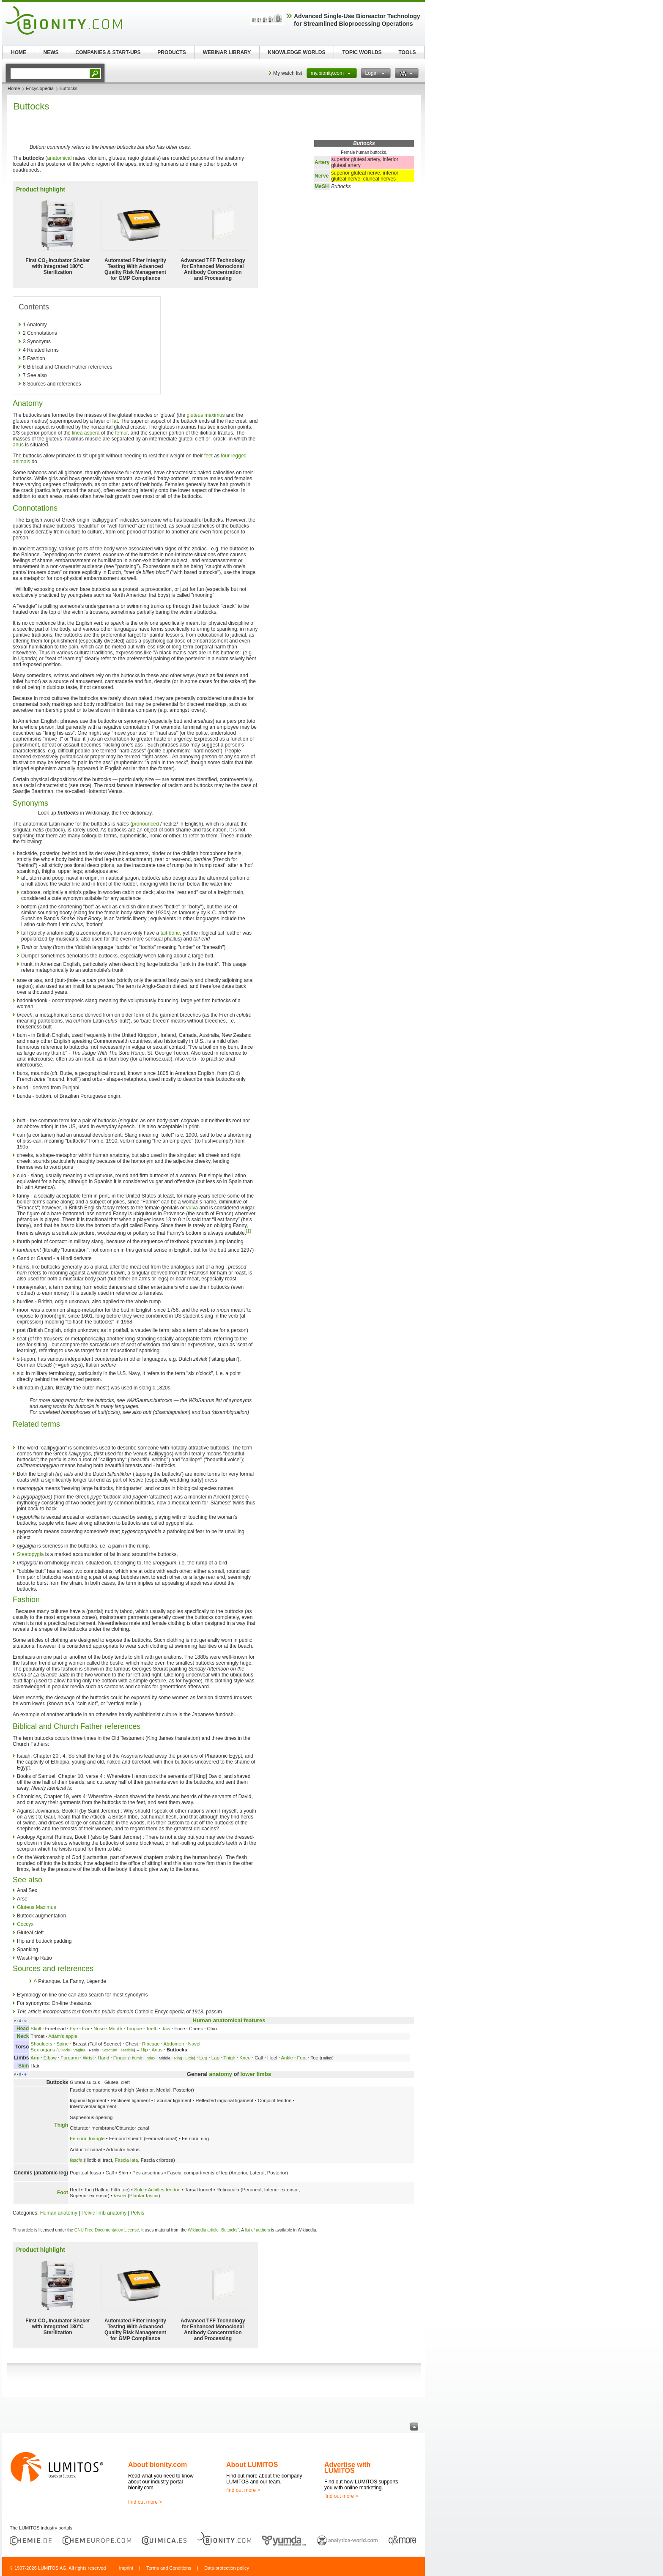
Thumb (136, 2058)
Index (150, 2058)
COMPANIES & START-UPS (107, 52)
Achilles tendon (164, 2189)
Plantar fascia (144, 2195)
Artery (322, 162)
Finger (120, 2057)
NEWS (51, 52)
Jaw (166, 2028)
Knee (245, 2057)
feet (208, 456)
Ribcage (151, 2043)
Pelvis (137, 2213)
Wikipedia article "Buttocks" (213, 2230)
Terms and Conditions (168, 2568)
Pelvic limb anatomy (104, 2213)
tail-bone (170, 933)
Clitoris (64, 2050)
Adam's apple (62, 2036)
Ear (86, 2028)
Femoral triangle (87, 2138)
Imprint (126, 2568)
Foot (302, 2057)
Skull (35, 2028)
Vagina (79, 2050)
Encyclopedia (39, 88)
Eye (74, 2028)
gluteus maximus (205, 415)
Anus (156, 2049)
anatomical (59, 158)
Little (190, 2058)
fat (115, 421)
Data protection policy (226, 2568)
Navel (194, 2043)
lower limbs (256, 2074)
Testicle (127, 2050)
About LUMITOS (252, 2464)
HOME (18, 52)
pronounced (145, 824)
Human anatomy (58, 2213)
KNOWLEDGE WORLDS (297, 52)
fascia (76, 2160)
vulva (192, 1208)
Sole (139, 2189)
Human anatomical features (228, 2020)
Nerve (322, 176)
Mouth (115, 2028)
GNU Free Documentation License (106, 2230)
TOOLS (407, 52)
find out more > (145, 2502)
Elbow (50, 2057)
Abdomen (174, 2043)
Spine (62, 2043)
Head (22, 2029)
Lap (215, 2057)
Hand (103, 2057)
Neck (23, 2036)
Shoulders (41, 2043)
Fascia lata (126, 2160)
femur (121, 433)
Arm (34, 2057)
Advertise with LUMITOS (347, 2467)
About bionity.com (157, 2464)
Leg (203, 2057)
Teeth (152, 2028)
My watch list (287, 73)
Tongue (134, 2028)
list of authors (257, 2230)
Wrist (88, 2057)
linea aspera (85, 433)
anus (18, 445)
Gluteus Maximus (36, 1907)
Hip (144, 2049)
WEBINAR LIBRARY (227, 52)
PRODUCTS (171, 52)
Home (14, 88)
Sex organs (42, 2049)
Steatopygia (30, 1554)
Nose (99, 2028)
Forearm (69, 2057)
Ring (178, 2058)
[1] (248, 1231)
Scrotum (109, 2050)
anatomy (220, 2074)
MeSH (322, 186)
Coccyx (25, 1924)
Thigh (229, 2057)
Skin (23, 2066)
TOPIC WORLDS (361, 52)
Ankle (287, 2057)
